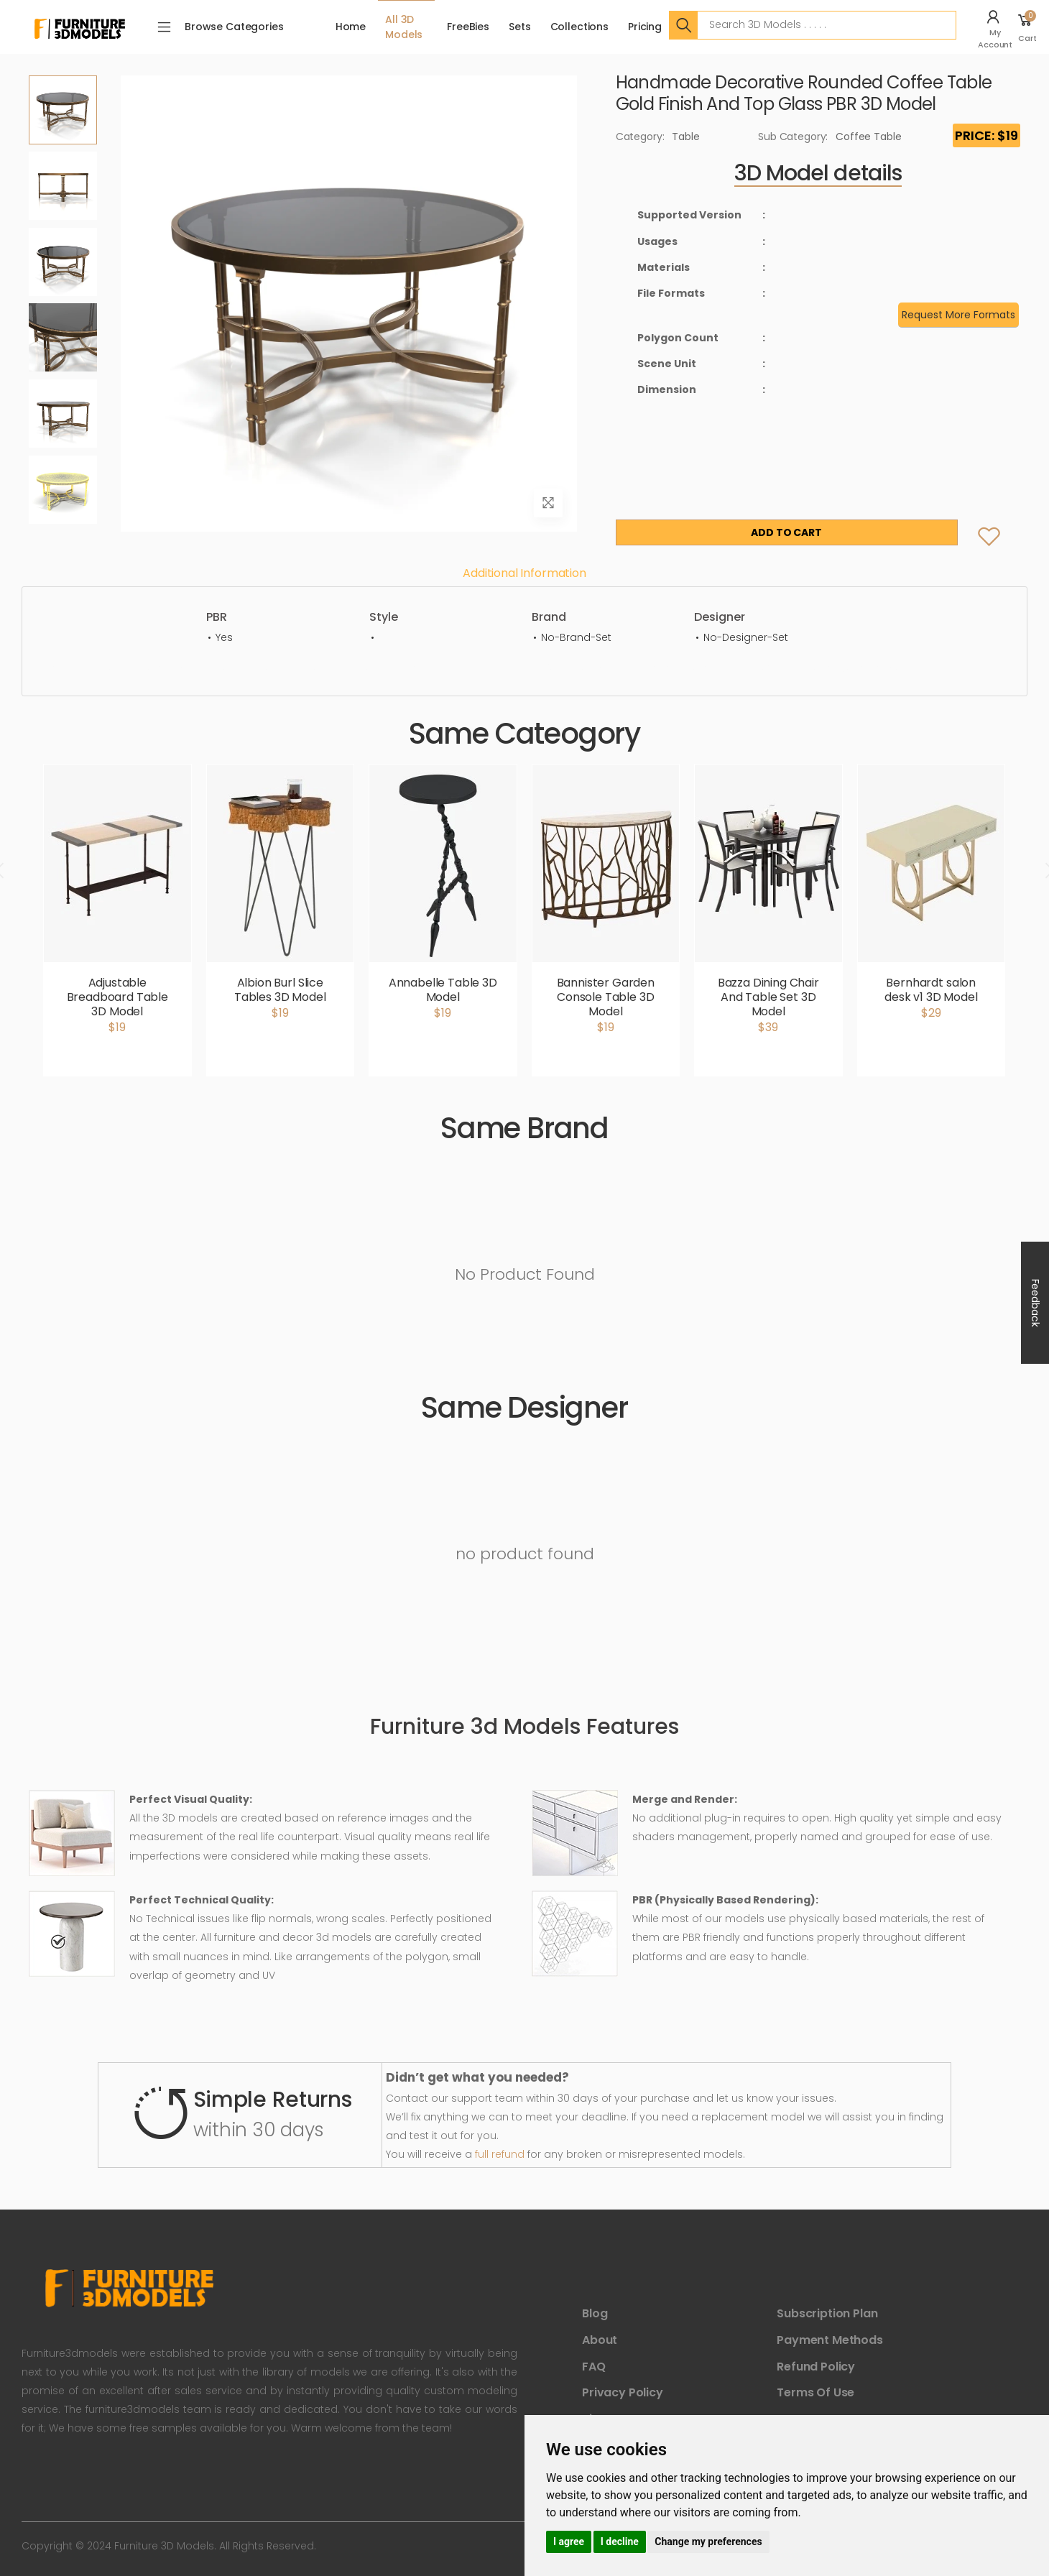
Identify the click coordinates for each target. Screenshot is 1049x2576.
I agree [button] (568, 2541)
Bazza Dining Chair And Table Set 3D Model (768, 997)
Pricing (645, 26)
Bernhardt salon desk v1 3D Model (930, 989)
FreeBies (468, 26)
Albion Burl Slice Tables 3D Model (280, 989)
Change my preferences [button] (708, 2541)
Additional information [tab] (524, 573)
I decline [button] (620, 2541)
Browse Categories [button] (234, 26)
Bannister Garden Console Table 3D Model (606, 997)
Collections (579, 26)
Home (351, 26)
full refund (499, 2154)
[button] (997, 27)
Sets (519, 26)
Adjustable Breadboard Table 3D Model (117, 997)
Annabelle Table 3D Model (443, 989)
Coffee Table (868, 136)
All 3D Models (403, 27)
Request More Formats (958, 315)
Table (685, 136)
